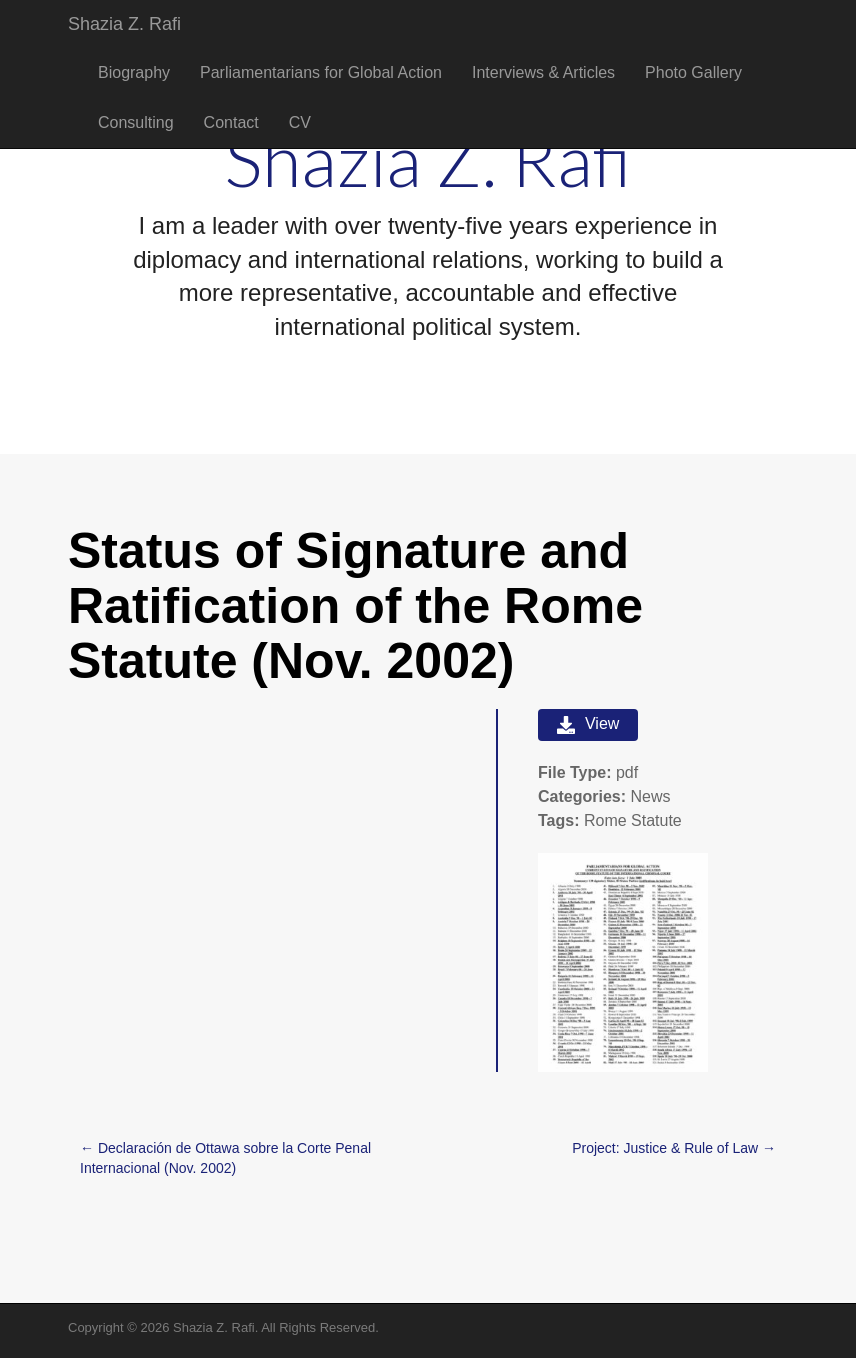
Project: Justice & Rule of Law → (674, 1148)
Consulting (136, 122)
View (588, 724)
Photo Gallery (693, 72)
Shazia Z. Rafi (124, 24)
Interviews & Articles (543, 72)
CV (300, 122)
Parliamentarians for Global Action (321, 72)
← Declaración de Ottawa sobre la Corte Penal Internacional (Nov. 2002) (225, 1158)
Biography (134, 72)
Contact (231, 122)
